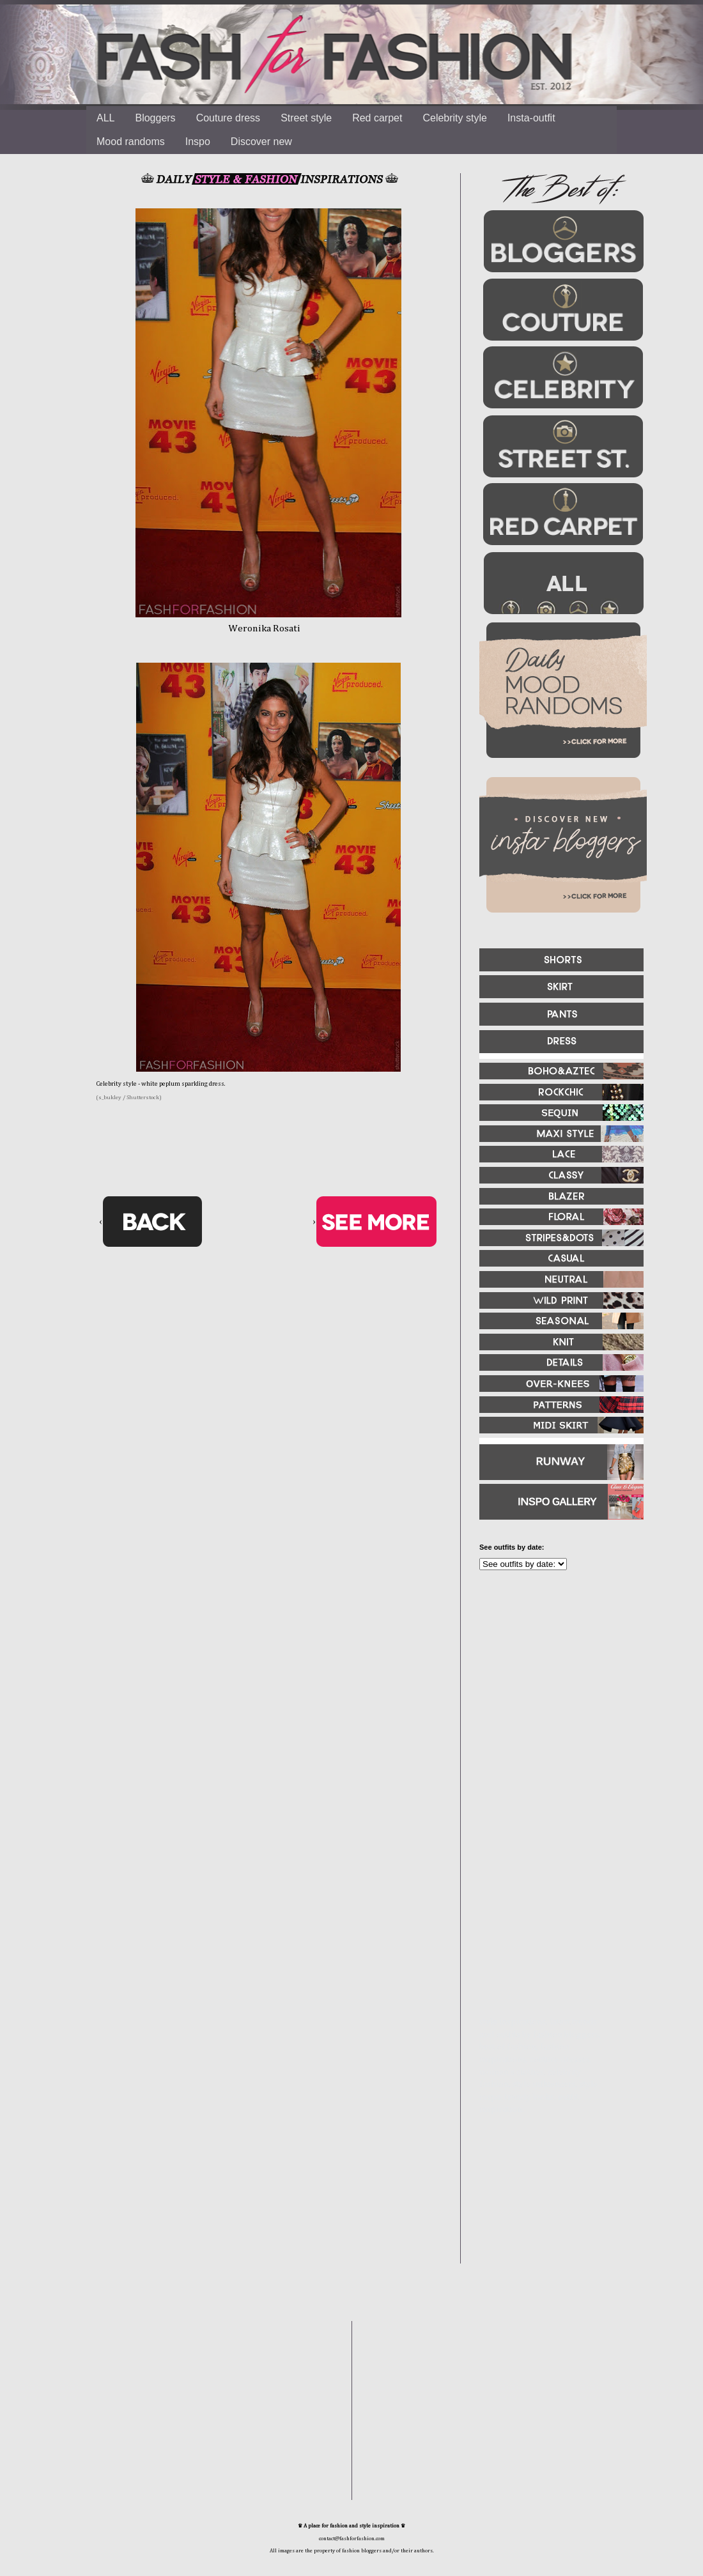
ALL (105, 117)
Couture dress (228, 117)
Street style (306, 117)
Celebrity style (454, 117)
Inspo (197, 141)
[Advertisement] (556, 1718)
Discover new (261, 141)
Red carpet (377, 117)
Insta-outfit (531, 117)
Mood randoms (131, 141)
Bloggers (155, 117)
